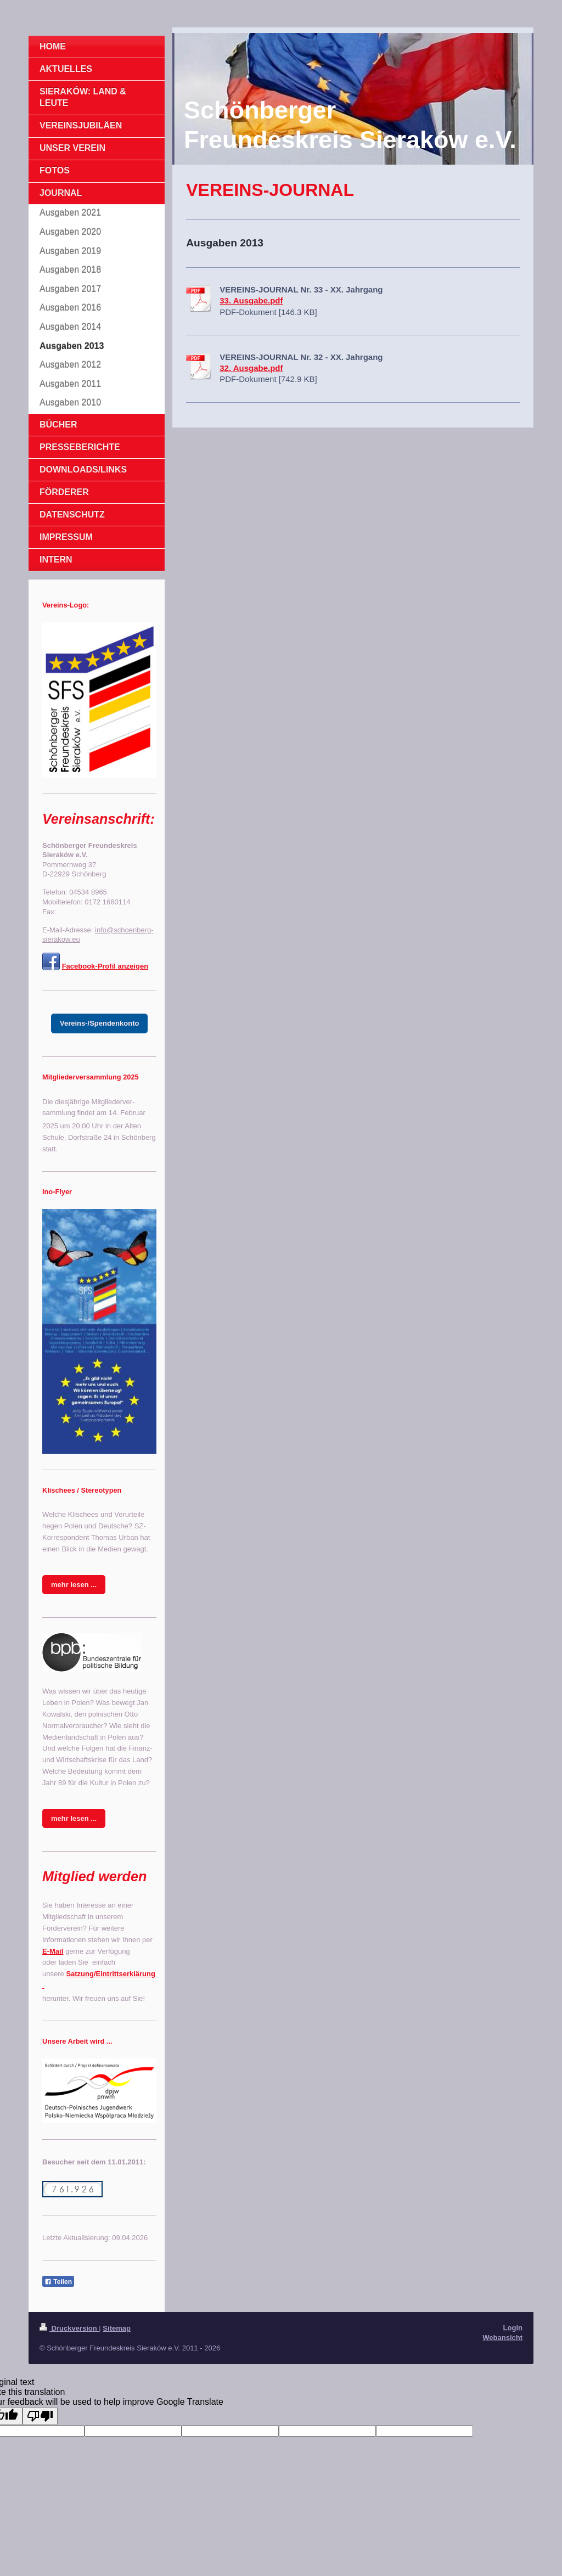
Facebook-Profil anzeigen (105, 966)
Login (512, 2328)
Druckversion (69, 2328)
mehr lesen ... (74, 1585)
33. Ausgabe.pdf (251, 300)
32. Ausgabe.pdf (251, 368)
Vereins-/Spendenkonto (99, 1023)
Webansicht (502, 2337)
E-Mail (52, 1951)
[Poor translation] (40, 2416)
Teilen (58, 2282)
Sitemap (117, 2328)
